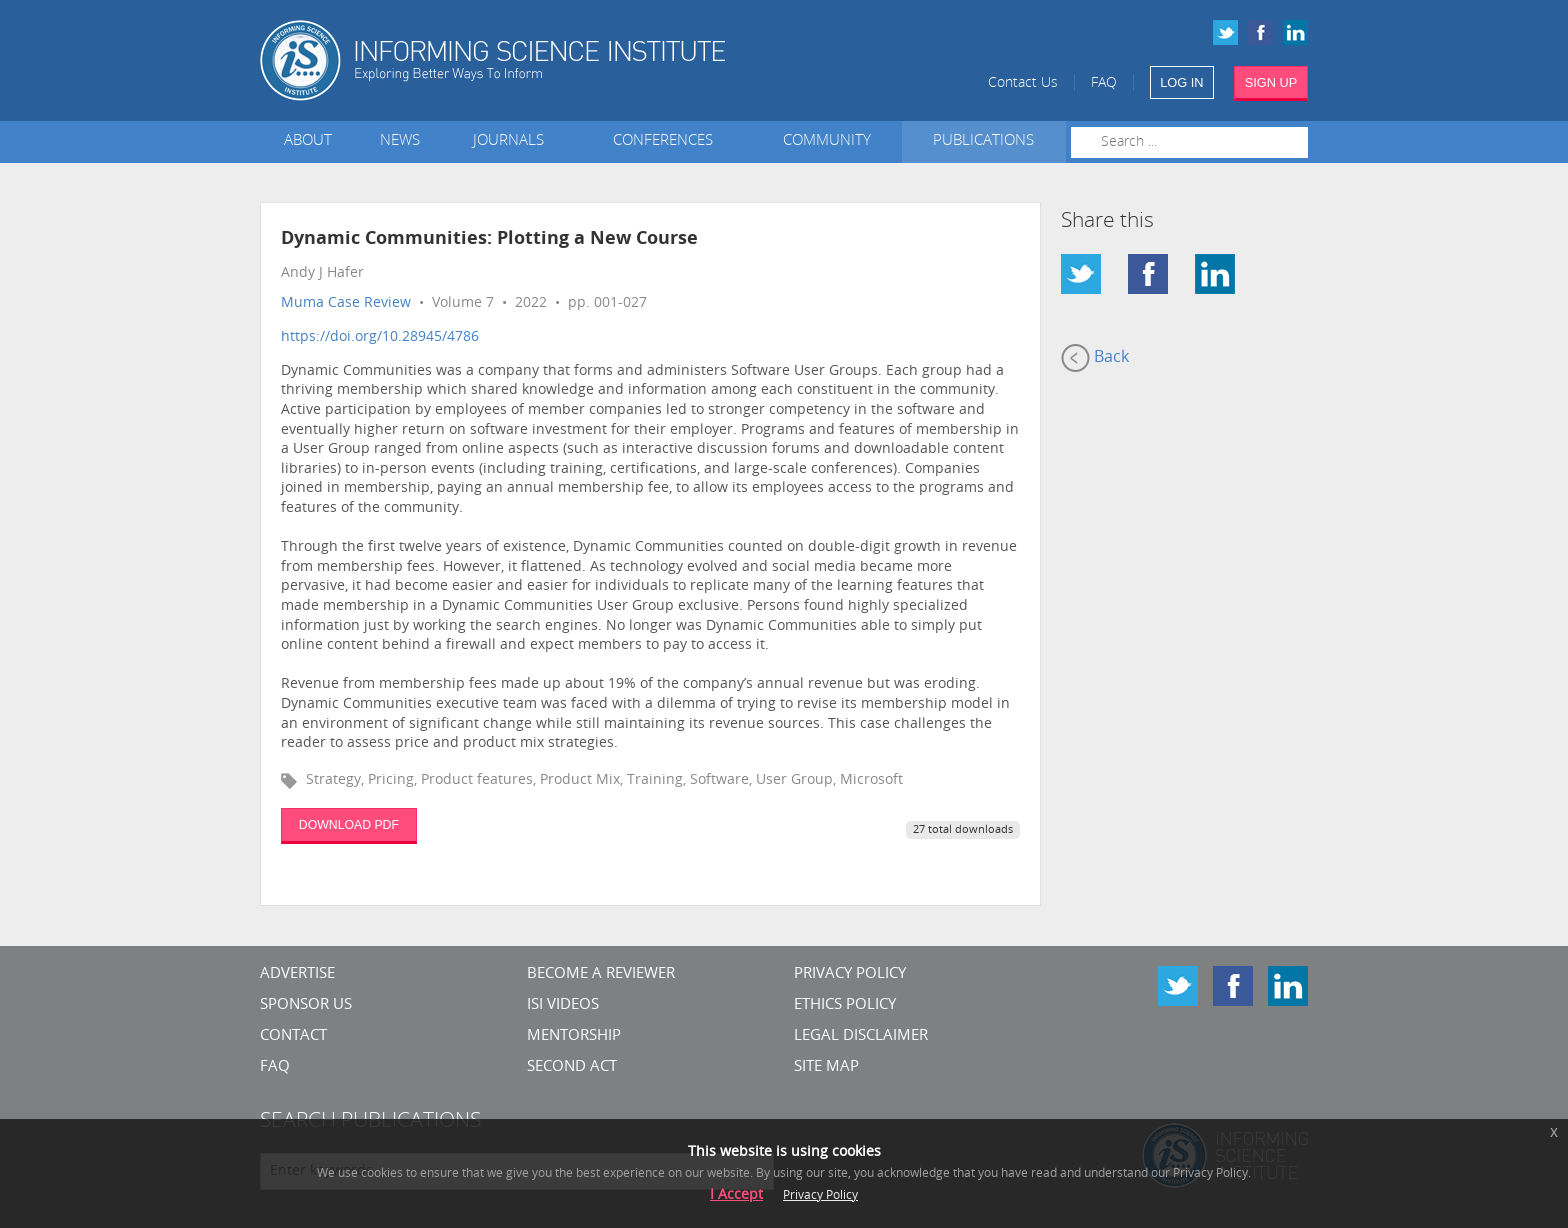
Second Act (572, 1067)
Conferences (667, 141)
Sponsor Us (306, 1005)
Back (1095, 358)
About (308, 141)
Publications (983, 141)
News (400, 141)
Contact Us (1023, 83)
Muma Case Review (346, 303)
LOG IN (1181, 82)
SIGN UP (1271, 82)
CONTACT (293, 1036)
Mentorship (574, 1036)
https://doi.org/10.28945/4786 (380, 337)
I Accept (736, 1195)
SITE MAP (826, 1067)
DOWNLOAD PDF (349, 825)
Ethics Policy (845, 1005)
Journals (512, 141)
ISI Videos (563, 1005)
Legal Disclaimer (861, 1036)
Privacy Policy (850, 974)
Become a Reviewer (601, 974)
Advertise (297, 974)
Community (827, 141)
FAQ (1104, 83)
